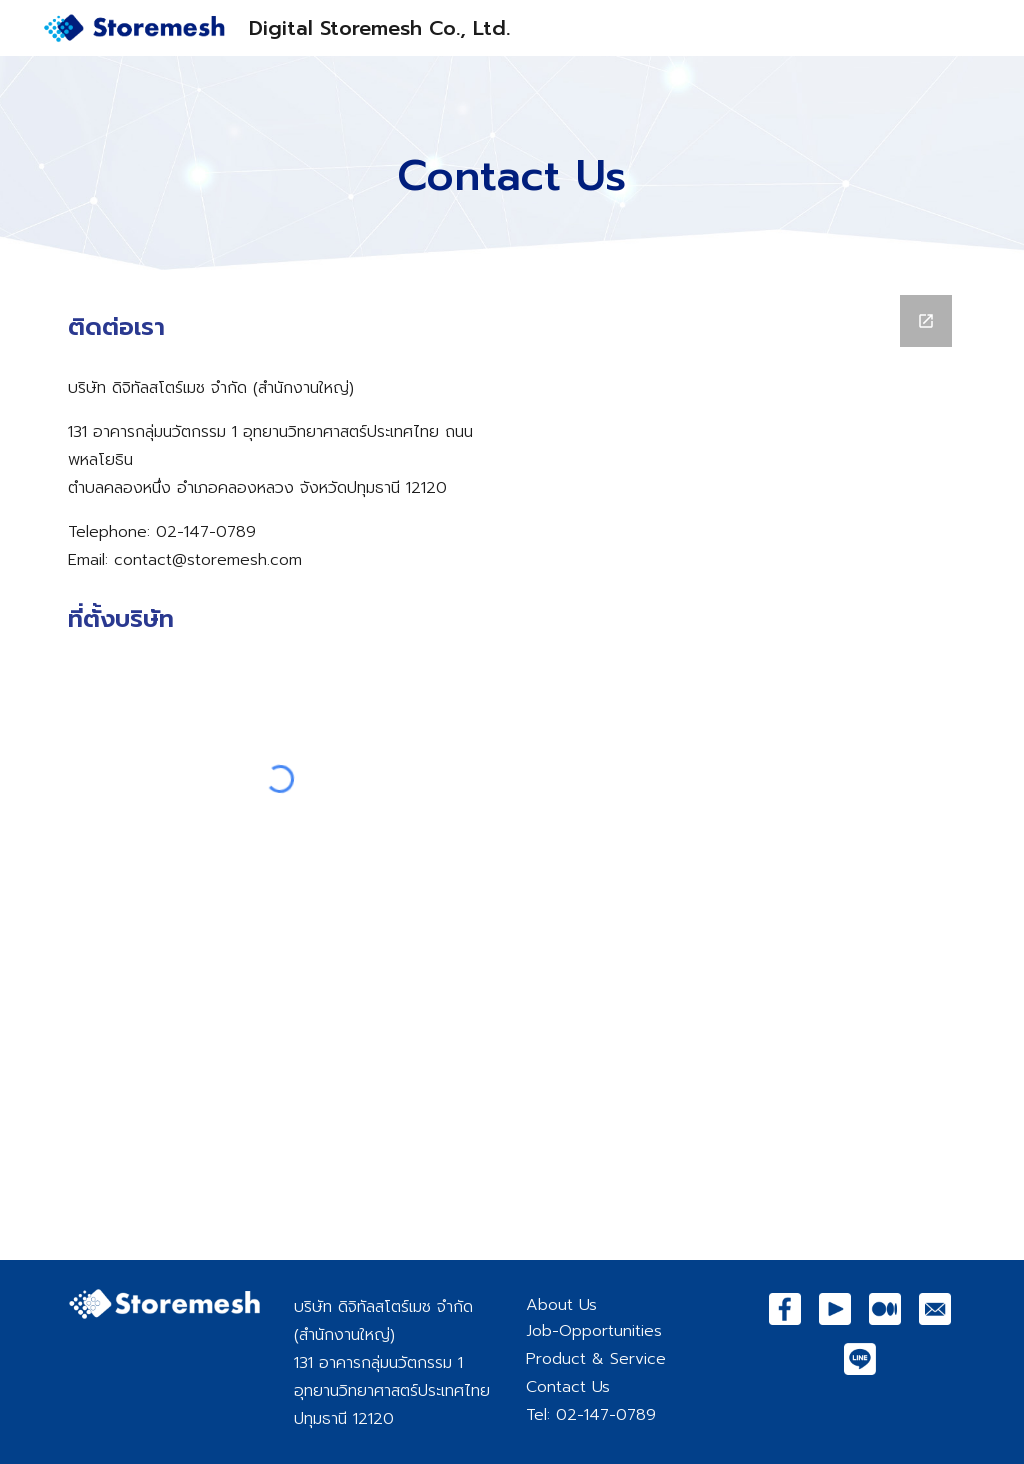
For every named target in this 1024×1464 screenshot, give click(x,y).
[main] (512, 163)
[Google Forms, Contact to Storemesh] (744, 765)
